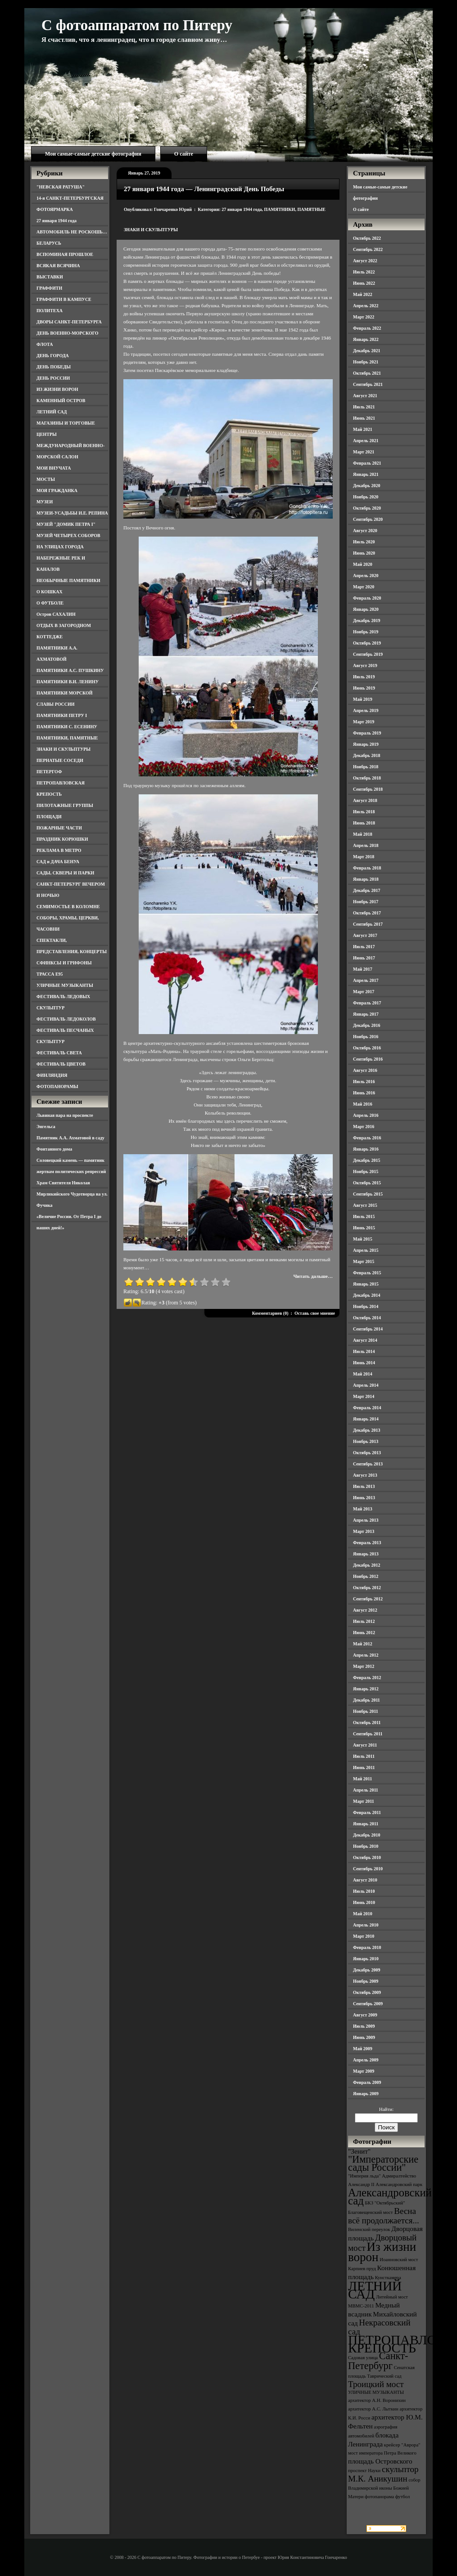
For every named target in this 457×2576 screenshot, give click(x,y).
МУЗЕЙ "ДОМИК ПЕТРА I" (65, 524)
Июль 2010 (364, 1891)
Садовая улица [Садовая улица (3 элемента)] (363, 2357)
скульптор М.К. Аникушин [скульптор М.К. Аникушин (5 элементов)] (383, 2473)
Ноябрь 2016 (365, 1036)
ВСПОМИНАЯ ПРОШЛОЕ (64, 254)
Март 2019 (363, 721)
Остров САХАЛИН (56, 614)
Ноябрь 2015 (365, 1171)
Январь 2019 (366, 744)
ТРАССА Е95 (49, 974)
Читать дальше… (313, 1276)
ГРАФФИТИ (49, 288)
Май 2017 (362, 969)
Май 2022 (362, 294)
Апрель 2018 (365, 845)
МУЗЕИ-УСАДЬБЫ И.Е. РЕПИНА (72, 513)
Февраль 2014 (367, 1407)
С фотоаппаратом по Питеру (136, 25)
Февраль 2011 (367, 1812)
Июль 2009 (364, 2026)
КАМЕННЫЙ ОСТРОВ (61, 400)
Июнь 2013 (364, 1497)
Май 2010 (362, 1913)
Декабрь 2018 (366, 755)
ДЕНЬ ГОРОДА (52, 355)
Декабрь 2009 (366, 1969)
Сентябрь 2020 (368, 519)
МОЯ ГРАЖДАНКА (56, 490)
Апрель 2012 (365, 1655)
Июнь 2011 (364, 1767)
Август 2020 (365, 530)
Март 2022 (363, 316)
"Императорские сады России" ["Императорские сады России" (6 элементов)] (383, 2163)
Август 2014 (365, 1340)
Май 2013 (362, 1508)
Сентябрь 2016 (368, 1059)
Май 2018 (362, 834)
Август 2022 (365, 260)
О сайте (183, 154)
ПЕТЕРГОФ (49, 771)
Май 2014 (362, 1373)
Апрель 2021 (365, 440)
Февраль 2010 (367, 1947)
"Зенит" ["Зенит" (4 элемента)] (359, 2151)
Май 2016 (362, 1104)
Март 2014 (363, 1396)
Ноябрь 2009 (365, 1981)
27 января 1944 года (56, 220)
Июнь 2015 (364, 1227)
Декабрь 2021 (366, 350)
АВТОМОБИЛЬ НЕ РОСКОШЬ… (71, 231)
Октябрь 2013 (367, 1452)
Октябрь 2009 (367, 1992)
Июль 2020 (364, 541)
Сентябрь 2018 (368, 789)
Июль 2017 (364, 946)
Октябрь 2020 (367, 508)
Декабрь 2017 (366, 890)
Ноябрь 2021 (365, 361)
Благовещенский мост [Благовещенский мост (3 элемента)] (370, 2212)
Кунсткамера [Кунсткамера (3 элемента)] (388, 2277)
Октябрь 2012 (367, 1587)
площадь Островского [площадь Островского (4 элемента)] (380, 2461)
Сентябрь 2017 (368, 924)
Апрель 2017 (365, 980)
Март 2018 (363, 856)
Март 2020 (363, 586)
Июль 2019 (364, 676)
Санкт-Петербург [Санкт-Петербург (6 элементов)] (378, 2360)
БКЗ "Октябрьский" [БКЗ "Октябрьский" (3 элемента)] (385, 2202)
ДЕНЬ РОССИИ (53, 378)
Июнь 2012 (364, 1632)
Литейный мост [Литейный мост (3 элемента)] (392, 2296)
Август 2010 (365, 1879)
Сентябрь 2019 (368, 654)
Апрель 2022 (365, 305)
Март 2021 (363, 451)
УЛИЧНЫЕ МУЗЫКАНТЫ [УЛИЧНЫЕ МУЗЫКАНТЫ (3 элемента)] (376, 2392)
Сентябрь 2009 (368, 2003)
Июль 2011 (364, 1756)
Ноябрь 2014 (365, 1306)
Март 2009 (363, 2071)
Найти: (386, 2109)
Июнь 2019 (364, 687)
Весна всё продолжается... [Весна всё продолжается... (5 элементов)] (383, 2215)
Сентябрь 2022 (368, 249)
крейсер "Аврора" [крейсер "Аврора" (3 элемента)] (402, 2444)
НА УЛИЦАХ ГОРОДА (60, 546)
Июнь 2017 (364, 957)
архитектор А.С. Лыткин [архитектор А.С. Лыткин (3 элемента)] (373, 2408)
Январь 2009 (366, 2093)
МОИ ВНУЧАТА (53, 468)
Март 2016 (363, 1126)
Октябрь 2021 (367, 373)
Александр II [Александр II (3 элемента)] (361, 2184)
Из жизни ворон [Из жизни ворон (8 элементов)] (382, 2252)
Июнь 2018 (364, 822)
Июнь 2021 (364, 418)
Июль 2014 (364, 1351)
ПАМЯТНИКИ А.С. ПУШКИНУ (70, 670)
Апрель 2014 (365, 1385)
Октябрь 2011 (367, 1722)
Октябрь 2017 (367, 912)
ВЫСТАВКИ (49, 276)
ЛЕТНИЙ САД (51, 411)
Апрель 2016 (365, 1115)
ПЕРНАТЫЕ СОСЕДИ (59, 760)
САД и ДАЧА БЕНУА (57, 861)
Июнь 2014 (364, 1362)
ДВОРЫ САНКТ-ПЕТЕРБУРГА (69, 321)
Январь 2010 (366, 1958)
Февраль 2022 (367, 328)
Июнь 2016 (364, 1092)
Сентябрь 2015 (368, 1194)
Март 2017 (363, 991)
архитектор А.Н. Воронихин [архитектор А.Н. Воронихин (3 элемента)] (377, 2400)
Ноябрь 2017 (365, 901)
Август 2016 (365, 1070)
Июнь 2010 (364, 1902)
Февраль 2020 (367, 598)
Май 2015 (362, 1238)
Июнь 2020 (364, 553)
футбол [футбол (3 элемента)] (402, 2496)
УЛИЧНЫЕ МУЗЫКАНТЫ (64, 985)
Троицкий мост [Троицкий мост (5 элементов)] (376, 2384)
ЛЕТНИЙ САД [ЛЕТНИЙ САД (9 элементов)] (375, 2290)
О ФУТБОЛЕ (49, 602)
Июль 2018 (364, 811)
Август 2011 (365, 1745)
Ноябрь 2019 (365, 631)
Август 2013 (365, 1475)
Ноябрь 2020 (365, 496)
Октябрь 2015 (367, 1182)
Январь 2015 (366, 1283)
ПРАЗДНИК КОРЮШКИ (62, 839)
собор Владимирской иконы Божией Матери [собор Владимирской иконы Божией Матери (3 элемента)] (384, 2488)
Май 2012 (362, 1643)
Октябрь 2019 (367, 643)
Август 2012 (365, 1610)
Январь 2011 (365, 1823)
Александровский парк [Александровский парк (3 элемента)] (399, 2184)
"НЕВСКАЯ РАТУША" (60, 186)
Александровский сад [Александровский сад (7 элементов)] (390, 2196)
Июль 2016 (364, 1081)
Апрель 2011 (365, 1790)
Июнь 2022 (364, 283)
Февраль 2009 (367, 2082)
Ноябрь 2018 (365, 766)
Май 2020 (362, 564)
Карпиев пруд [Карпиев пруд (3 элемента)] (362, 2268)
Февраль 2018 (367, 867)
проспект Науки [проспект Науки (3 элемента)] (364, 2470)
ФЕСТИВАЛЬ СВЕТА (59, 1052)
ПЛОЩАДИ (49, 816)
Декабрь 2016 (366, 1025)
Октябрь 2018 (367, 777)
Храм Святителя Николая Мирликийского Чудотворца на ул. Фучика (72, 1194)
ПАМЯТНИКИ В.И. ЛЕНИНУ (67, 681)
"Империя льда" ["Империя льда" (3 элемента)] (364, 2175)
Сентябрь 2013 (368, 1463)
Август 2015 (365, 1205)
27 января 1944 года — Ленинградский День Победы (204, 189)
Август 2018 (365, 800)
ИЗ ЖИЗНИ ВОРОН (57, 389)
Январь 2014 (366, 1418)
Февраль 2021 (367, 463)
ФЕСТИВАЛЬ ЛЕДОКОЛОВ (66, 1019)
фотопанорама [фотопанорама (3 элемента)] (379, 2496)
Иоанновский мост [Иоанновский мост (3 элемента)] (399, 2259)
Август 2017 (365, 935)
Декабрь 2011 (366, 1700)
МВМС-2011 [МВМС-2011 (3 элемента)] (361, 2305)
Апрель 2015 (365, 1250)
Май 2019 (362, 699)
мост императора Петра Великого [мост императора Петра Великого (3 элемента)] (382, 2453)
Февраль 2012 (367, 1677)
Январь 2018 (366, 879)
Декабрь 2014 (366, 1295)
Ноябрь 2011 (365, 1711)
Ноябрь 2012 (365, 1576)
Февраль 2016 (367, 1137)
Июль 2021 (364, 406)
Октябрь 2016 (367, 1047)
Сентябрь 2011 (368, 1733)
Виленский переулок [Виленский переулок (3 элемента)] (369, 2229)
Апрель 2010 (365, 1924)
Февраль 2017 (367, 1002)
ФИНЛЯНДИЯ (51, 1075)
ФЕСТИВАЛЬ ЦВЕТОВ (61, 1064)
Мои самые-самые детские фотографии (93, 154)
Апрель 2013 (365, 1520)
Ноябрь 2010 (365, 1846)
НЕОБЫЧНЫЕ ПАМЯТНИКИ (68, 580)
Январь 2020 (366, 609)
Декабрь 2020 (366, 485)
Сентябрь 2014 (368, 1328)
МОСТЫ (45, 479)
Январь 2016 (366, 1149)
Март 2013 (363, 1531)
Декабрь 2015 (366, 1160)
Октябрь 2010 (367, 1857)
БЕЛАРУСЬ (48, 243)
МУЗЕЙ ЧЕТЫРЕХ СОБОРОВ (68, 535)
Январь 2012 (366, 1688)
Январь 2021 (366, 474)
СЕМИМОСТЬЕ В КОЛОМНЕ (68, 906)
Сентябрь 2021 (368, 384)
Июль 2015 (364, 1216)
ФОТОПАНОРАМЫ (57, 1086)
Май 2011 (362, 1778)
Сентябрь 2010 (368, 1868)
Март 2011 (363, 1801)
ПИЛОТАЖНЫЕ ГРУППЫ (64, 805)
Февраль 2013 (367, 1542)
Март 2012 (363, 1666)
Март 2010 (363, 1936)
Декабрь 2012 (366, 1565)
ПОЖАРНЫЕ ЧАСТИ (59, 827)
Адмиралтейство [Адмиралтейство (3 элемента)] (399, 2175)
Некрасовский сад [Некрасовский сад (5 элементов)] (379, 2327)
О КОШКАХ (49, 591)
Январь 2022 (366, 339)
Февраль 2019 (367, 732)
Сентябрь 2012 (368, 1598)
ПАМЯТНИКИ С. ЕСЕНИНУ (66, 726)
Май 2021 (362, 429)
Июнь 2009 (364, 2037)
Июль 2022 (364, 271)
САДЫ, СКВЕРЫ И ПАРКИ (65, 872)
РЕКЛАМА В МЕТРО (58, 850)
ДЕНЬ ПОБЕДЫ (53, 366)
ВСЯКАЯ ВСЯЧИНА (58, 265)
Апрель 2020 (365, 575)
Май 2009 (362, 2048)
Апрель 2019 (365, 710)
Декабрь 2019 (366, 620)
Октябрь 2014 (367, 1317)
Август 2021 (365, 395)
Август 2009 (365, 2014)
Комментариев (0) (270, 1313)
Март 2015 (363, 1261)
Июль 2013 (364, 1486)
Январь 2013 (366, 1553)
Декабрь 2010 (366, 1834)
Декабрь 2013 (366, 1430)
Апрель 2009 (365, 2059)
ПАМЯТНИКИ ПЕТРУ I (61, 715)
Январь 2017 (366, 1014)
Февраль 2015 (367, 1272)
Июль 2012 (364, 1621)
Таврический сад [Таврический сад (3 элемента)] (384, 2376)
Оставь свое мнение (314, 1313)
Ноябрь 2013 (365, 1441)
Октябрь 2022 (367, 238)
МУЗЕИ (44, 501)
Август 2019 (365, 665)
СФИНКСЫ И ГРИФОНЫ (64, 962)
